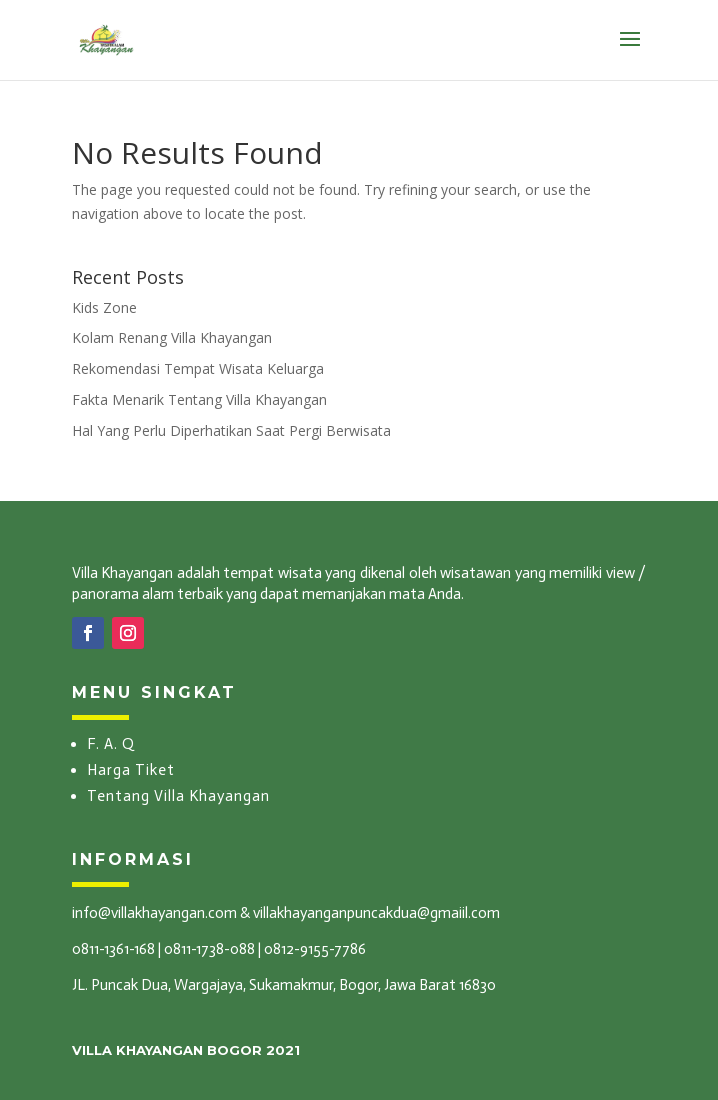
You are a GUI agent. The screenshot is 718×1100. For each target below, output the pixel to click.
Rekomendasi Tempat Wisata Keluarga (198, 368)
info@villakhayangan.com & (161, 913)
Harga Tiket (131, 770)
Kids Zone (104, 307)
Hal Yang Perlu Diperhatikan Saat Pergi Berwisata (231, 430)
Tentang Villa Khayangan (178, 796)
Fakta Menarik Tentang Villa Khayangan (199, 399)
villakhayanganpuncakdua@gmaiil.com (376, 913)
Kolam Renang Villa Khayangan (172, 337)
